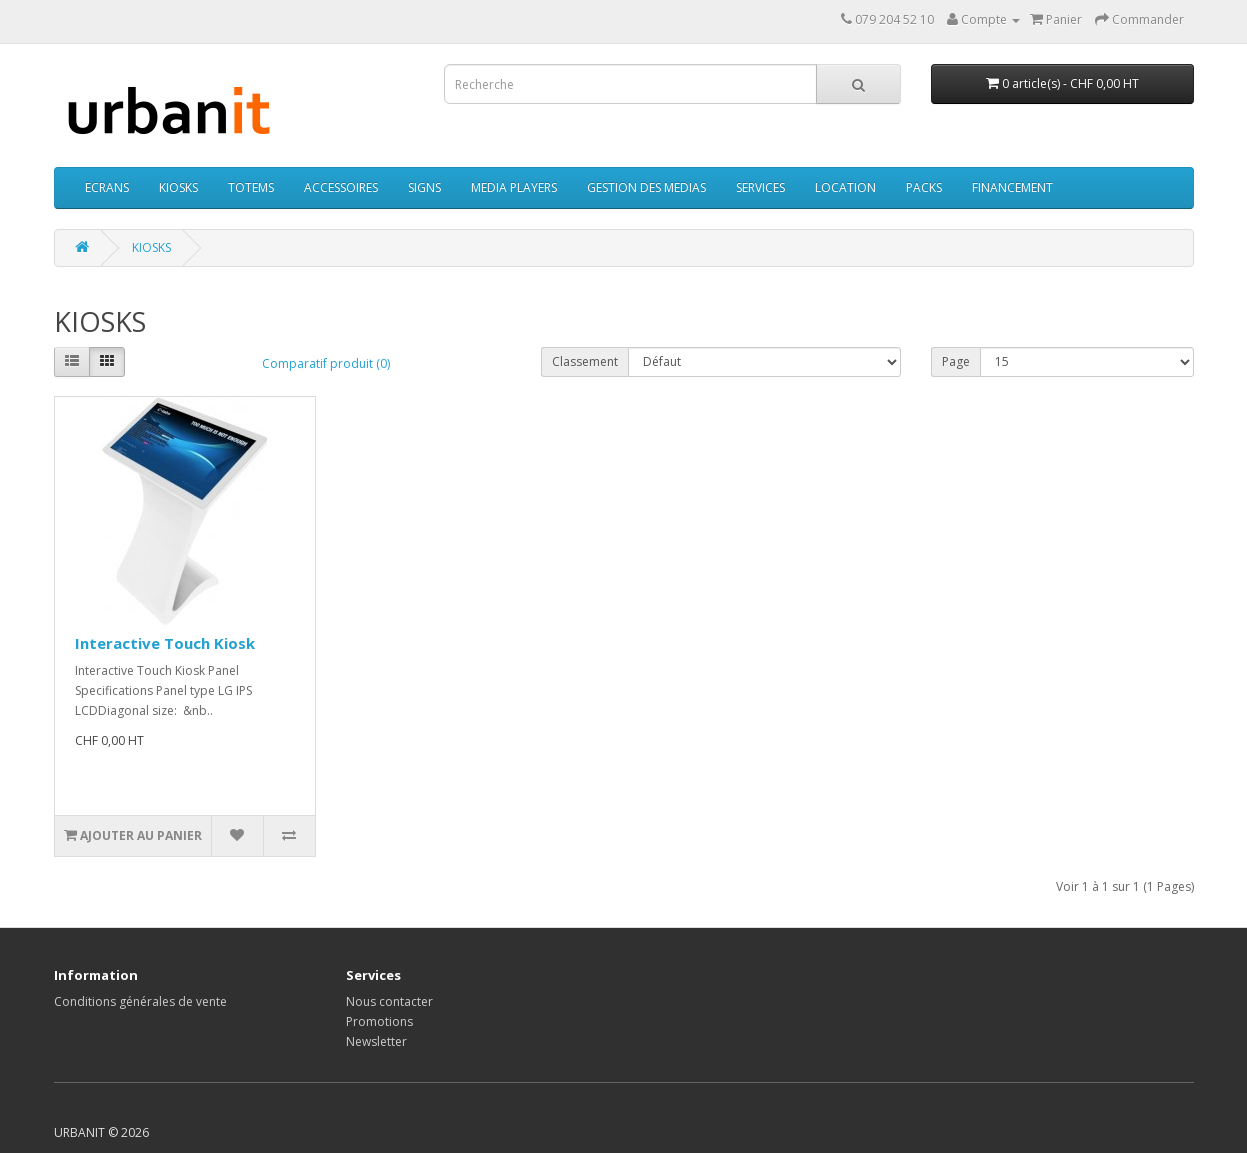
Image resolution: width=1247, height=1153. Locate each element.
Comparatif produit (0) (326, 363)
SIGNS (424, 187)
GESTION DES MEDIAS (646, 187)
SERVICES (760, 187)
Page (956, 361)
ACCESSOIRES (341, 187)
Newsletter (376, 1041)
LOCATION (845, 187)
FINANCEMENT (1012, 187)
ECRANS (107, 187)
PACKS (924, 187)
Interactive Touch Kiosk (165, 643)
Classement (585, 361)
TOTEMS (251, 187)
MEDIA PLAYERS (514, 187)
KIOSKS (178, 187)
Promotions (379, 1021)
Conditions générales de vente (140, 1001)
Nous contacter (389, 1001)
